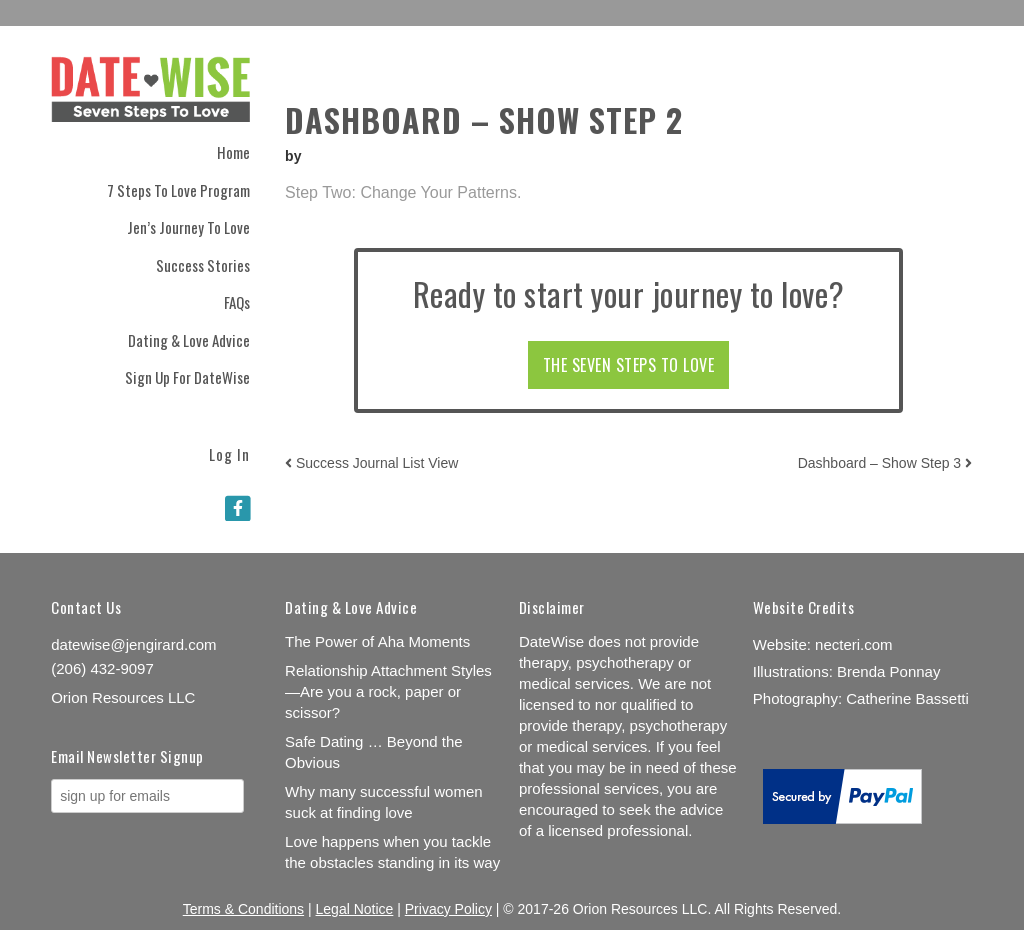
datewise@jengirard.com (133, 644)
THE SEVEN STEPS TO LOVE (629, 365)
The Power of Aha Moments (377, 641)
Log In (229, 452)
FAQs (237, 302)
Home (233, 152)
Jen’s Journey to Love (188, 227)
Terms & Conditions (243, 909)
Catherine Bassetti (907, 698)
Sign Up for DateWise (187, 377)
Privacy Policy (448, 909)
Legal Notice (355, 909)
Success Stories (203, 265)
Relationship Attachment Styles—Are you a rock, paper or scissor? (388, 691)
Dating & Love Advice (189, 340)
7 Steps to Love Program (178, 190)
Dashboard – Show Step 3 (885, 463)
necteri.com (854, 644)
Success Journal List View (371, 463)
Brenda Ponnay (888, 671)
